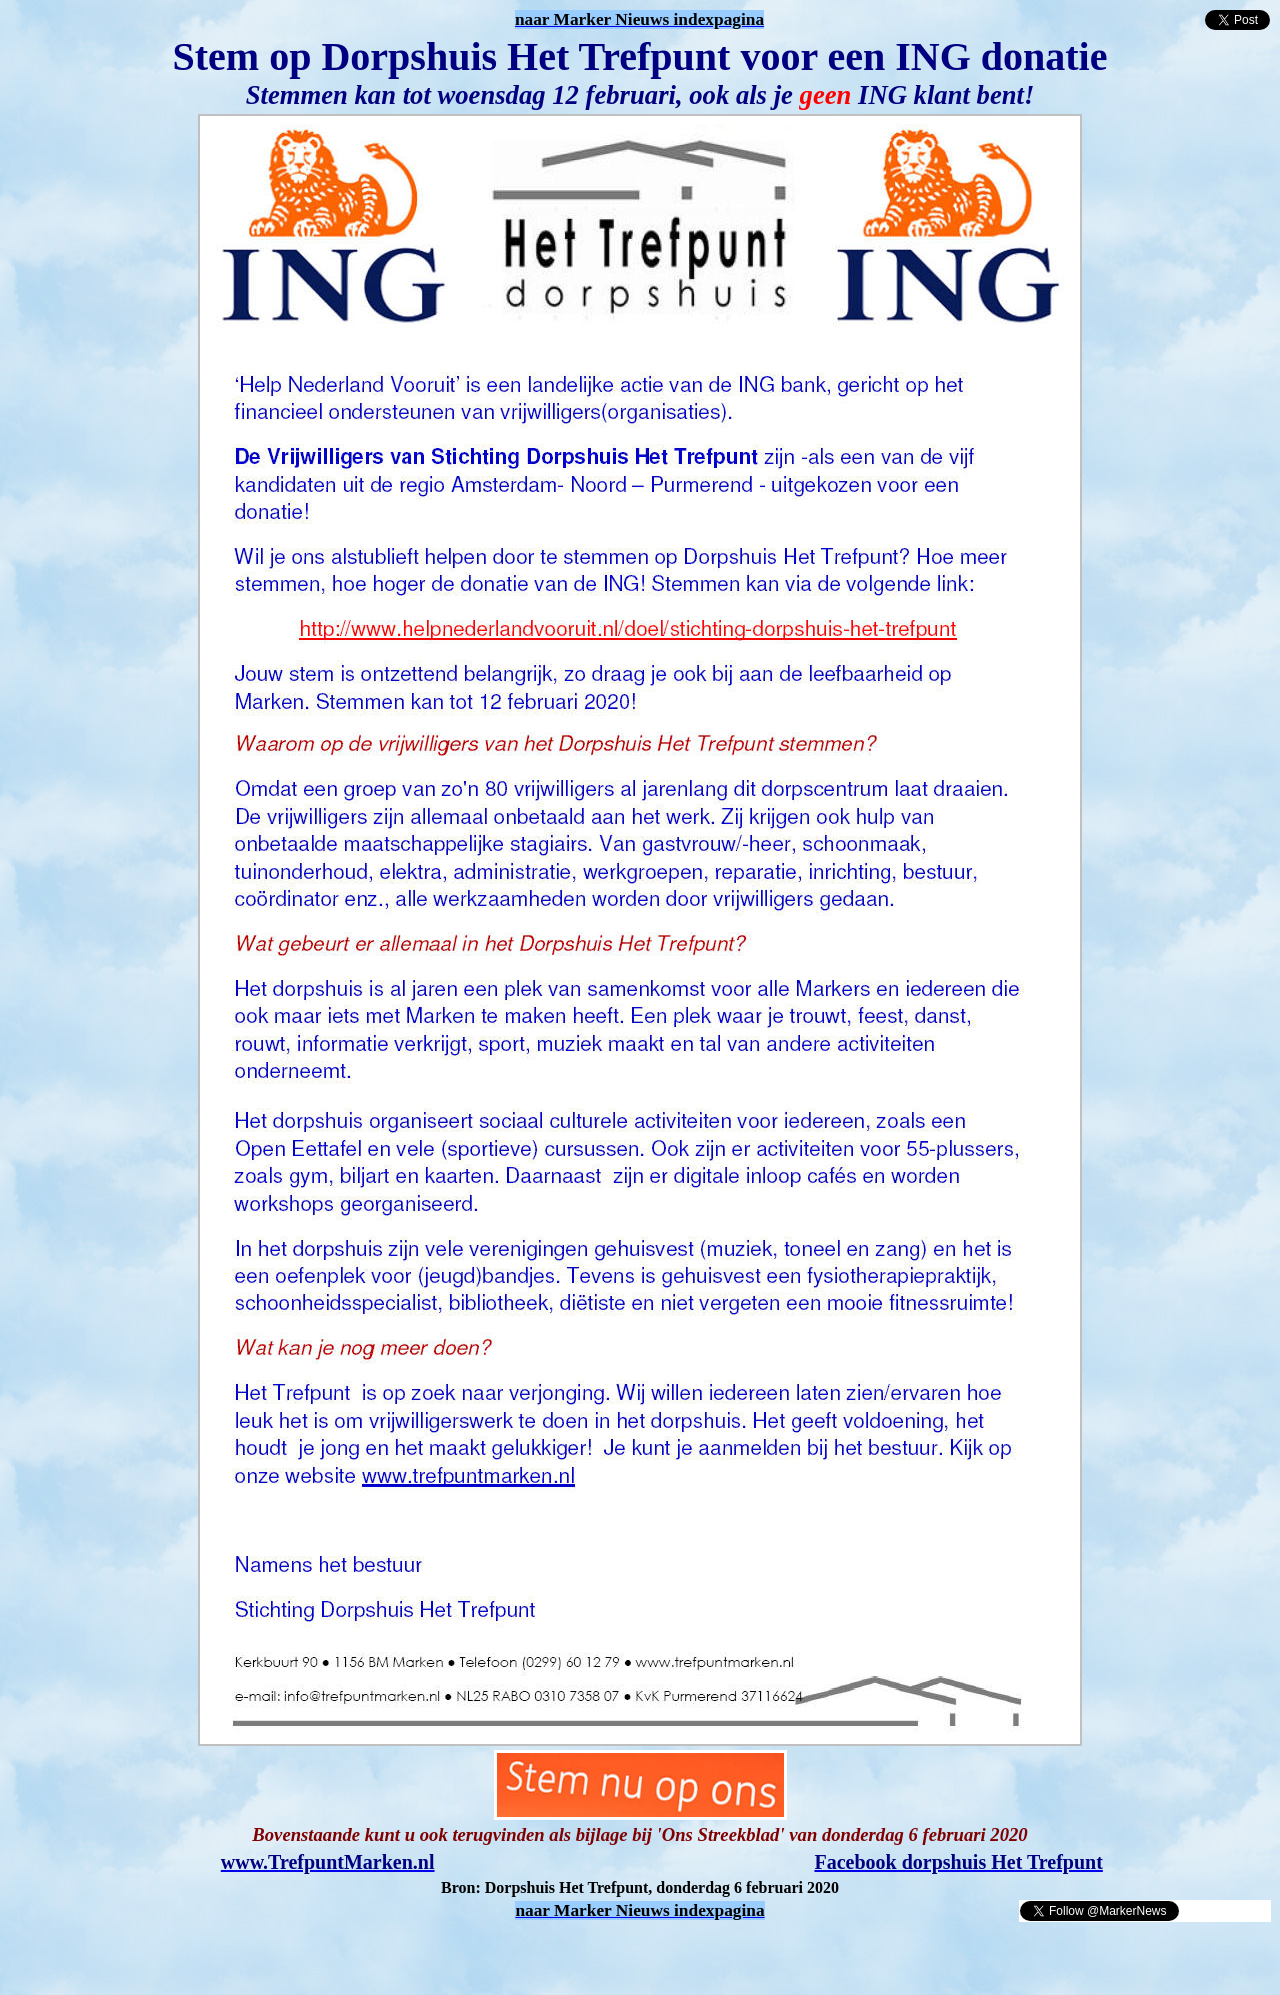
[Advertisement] (242, 1953)
